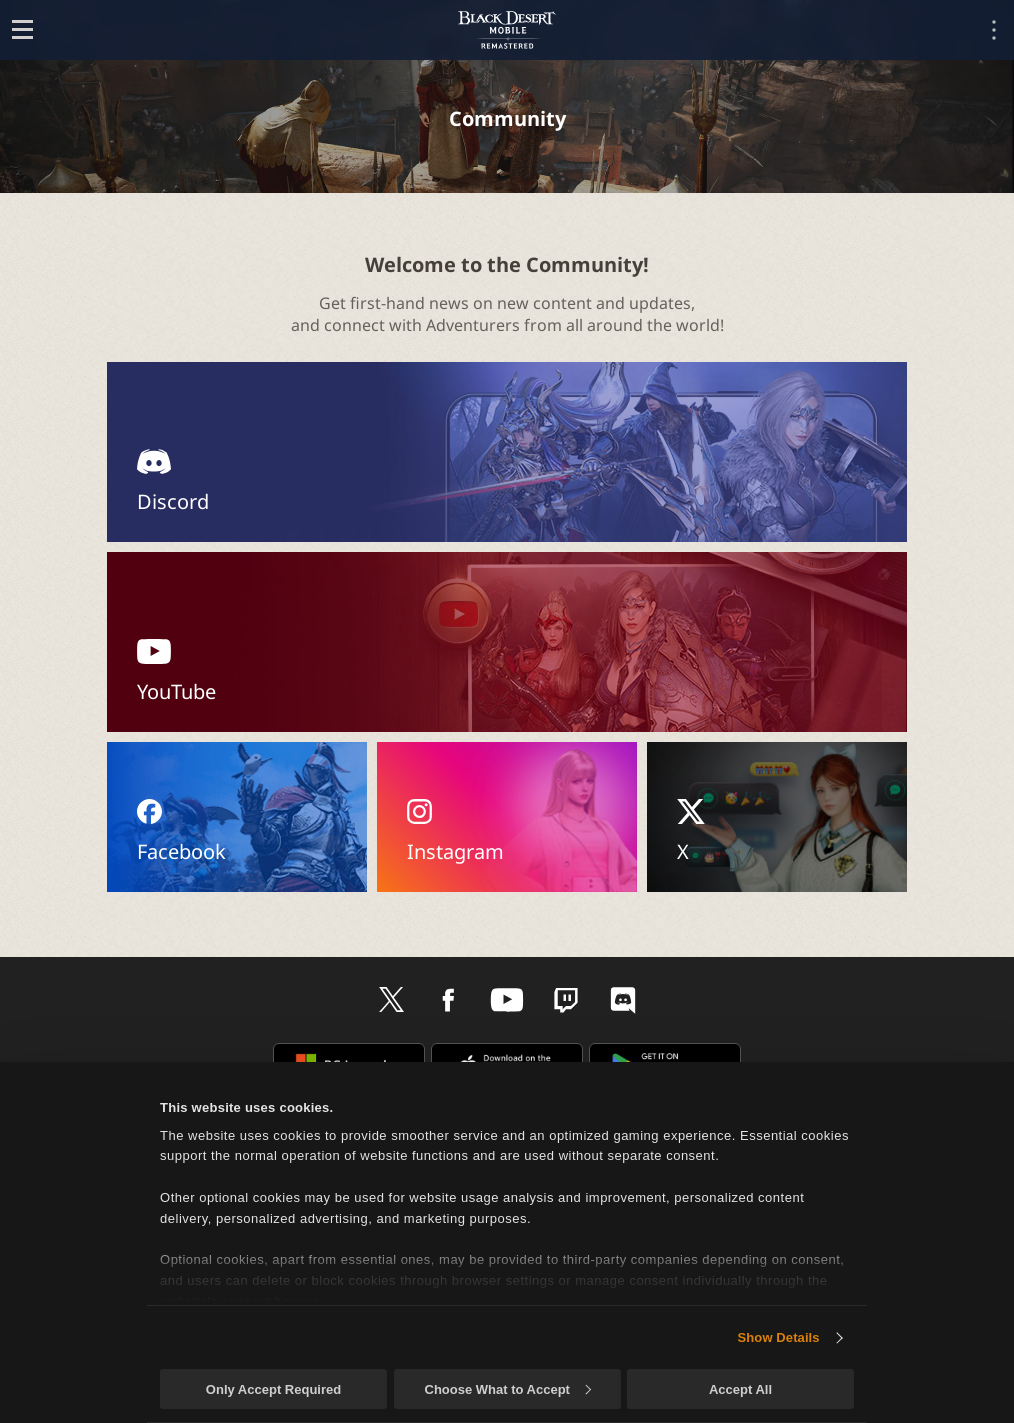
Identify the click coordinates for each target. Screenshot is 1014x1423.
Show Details (779, 1337)
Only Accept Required (273, 1389)
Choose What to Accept (508, 1389)
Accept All (740, 1389)
